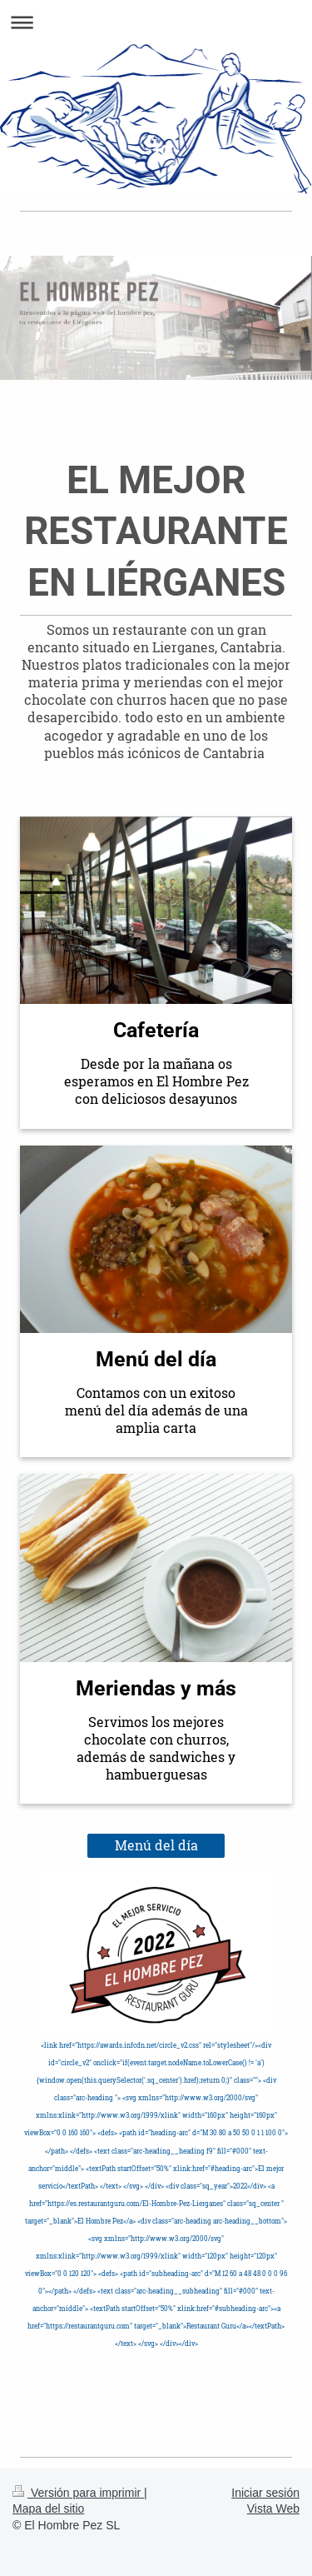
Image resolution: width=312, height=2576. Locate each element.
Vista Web (273, 2508)
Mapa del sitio (48, 2508)
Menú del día (156, 1845)
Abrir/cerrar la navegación (156, 22)
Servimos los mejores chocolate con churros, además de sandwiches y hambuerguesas (156, 1748)
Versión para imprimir (78, 2492)
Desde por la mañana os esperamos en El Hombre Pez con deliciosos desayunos (156, 1081)
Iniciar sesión (265, 2492)
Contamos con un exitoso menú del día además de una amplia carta (156, 1410)
